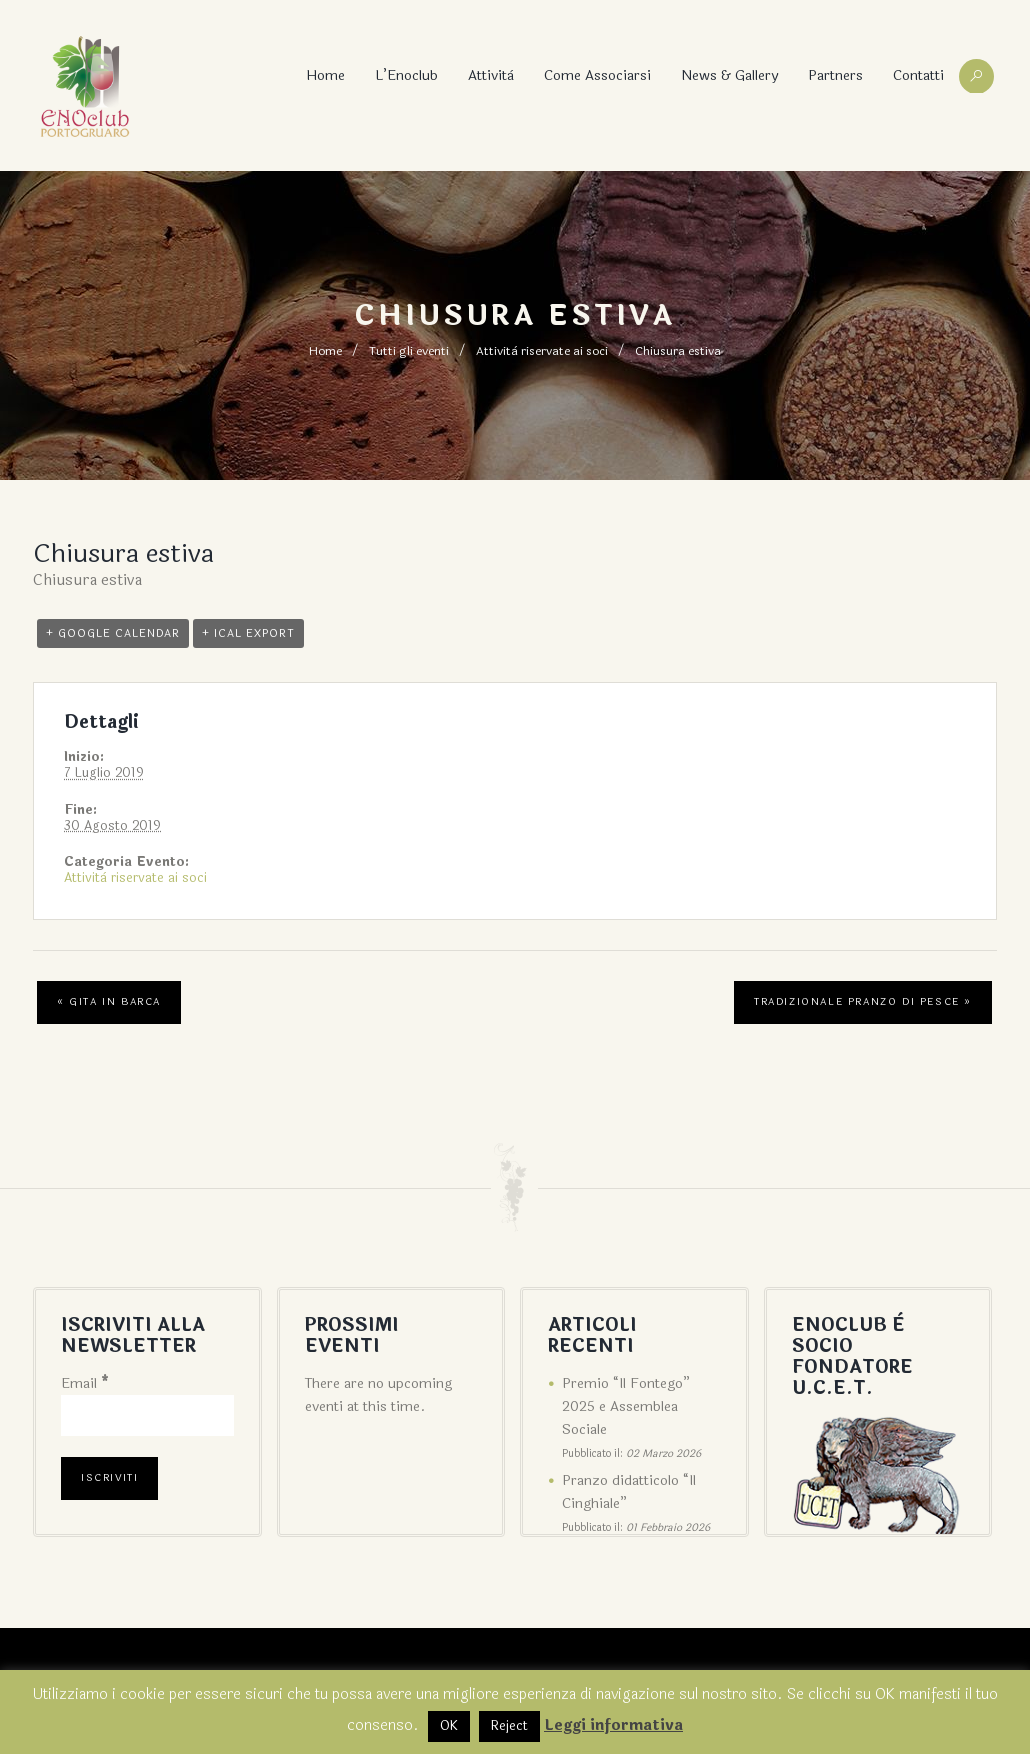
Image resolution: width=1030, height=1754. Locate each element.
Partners (835, 75)
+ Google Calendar (113, 633)
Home (325, 75)
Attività (491, 75)
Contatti (918, 75)
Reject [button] (509, 1726)
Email (85, 1383)
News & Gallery (729, 75)
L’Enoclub (406, 75)
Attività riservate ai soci (542, 351)
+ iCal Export (248, 633)
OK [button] (449, 1726)
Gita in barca (109, 1002)
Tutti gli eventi (409, 351)
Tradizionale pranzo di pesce (863, 1002)
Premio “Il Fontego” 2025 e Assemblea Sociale (626, 1406)
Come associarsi (597, 75)
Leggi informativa (613, 1725)
